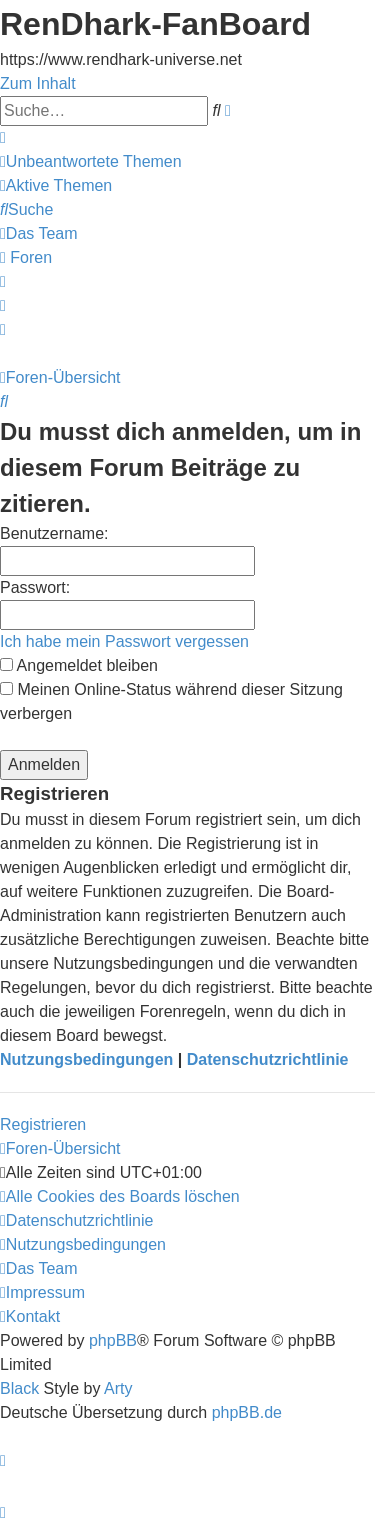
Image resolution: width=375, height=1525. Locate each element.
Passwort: (35, 587)
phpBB (113, 1340)
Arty (118, 1388)
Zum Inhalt (38, 83)
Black (19, 1388)
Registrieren (43, 1124)
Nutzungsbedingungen (86, 1059)
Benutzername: (54, 533)
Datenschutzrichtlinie (268, 1059)
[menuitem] (91, 161)
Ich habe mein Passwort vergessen (124, 641)
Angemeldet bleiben (79, 665)
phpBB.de (247, 1412)
